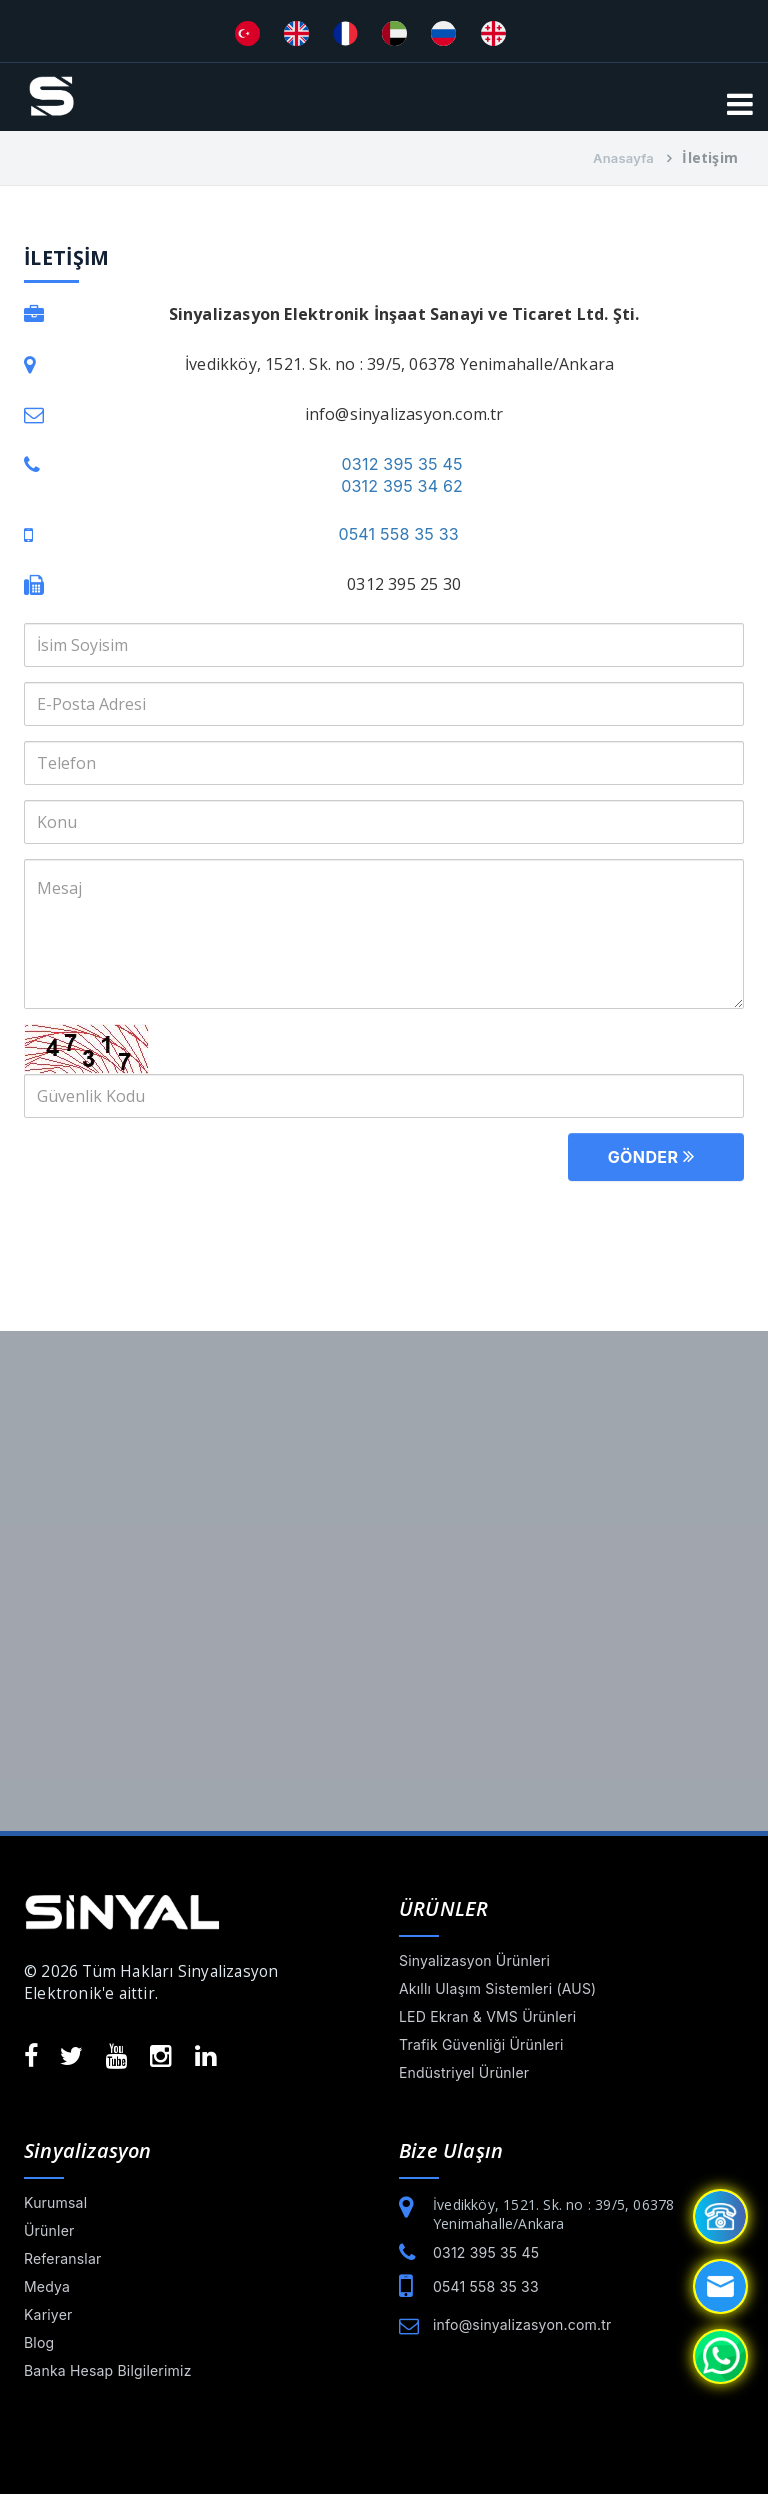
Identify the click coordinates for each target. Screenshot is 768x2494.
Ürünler (49, 2230)
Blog (39, 2342)
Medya (47, 2286)
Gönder (656, 1155)
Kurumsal (55, 2202)
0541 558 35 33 (398, 534)
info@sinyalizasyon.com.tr (522, 2324)
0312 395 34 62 (402, 486)
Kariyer (48, 2314)
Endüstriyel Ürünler (464, 2072)
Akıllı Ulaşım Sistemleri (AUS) (497, 1988)
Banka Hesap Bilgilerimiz (108, 2370)
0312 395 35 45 (402, 464)
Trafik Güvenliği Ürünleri (481, 2044)
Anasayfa (623, 158)
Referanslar (62, 2258)
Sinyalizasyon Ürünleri (474, 1960)
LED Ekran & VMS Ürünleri (487, 2016)
